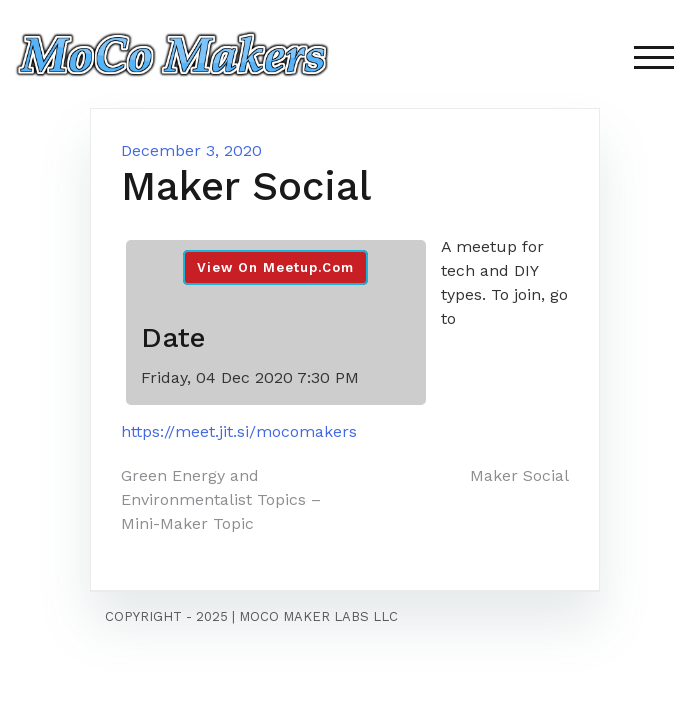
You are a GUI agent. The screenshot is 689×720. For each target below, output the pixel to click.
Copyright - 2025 (166, 616)
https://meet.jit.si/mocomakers (239, 431)
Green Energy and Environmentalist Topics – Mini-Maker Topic (221, 499)
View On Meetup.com (275, 267)
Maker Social (519, 475)
